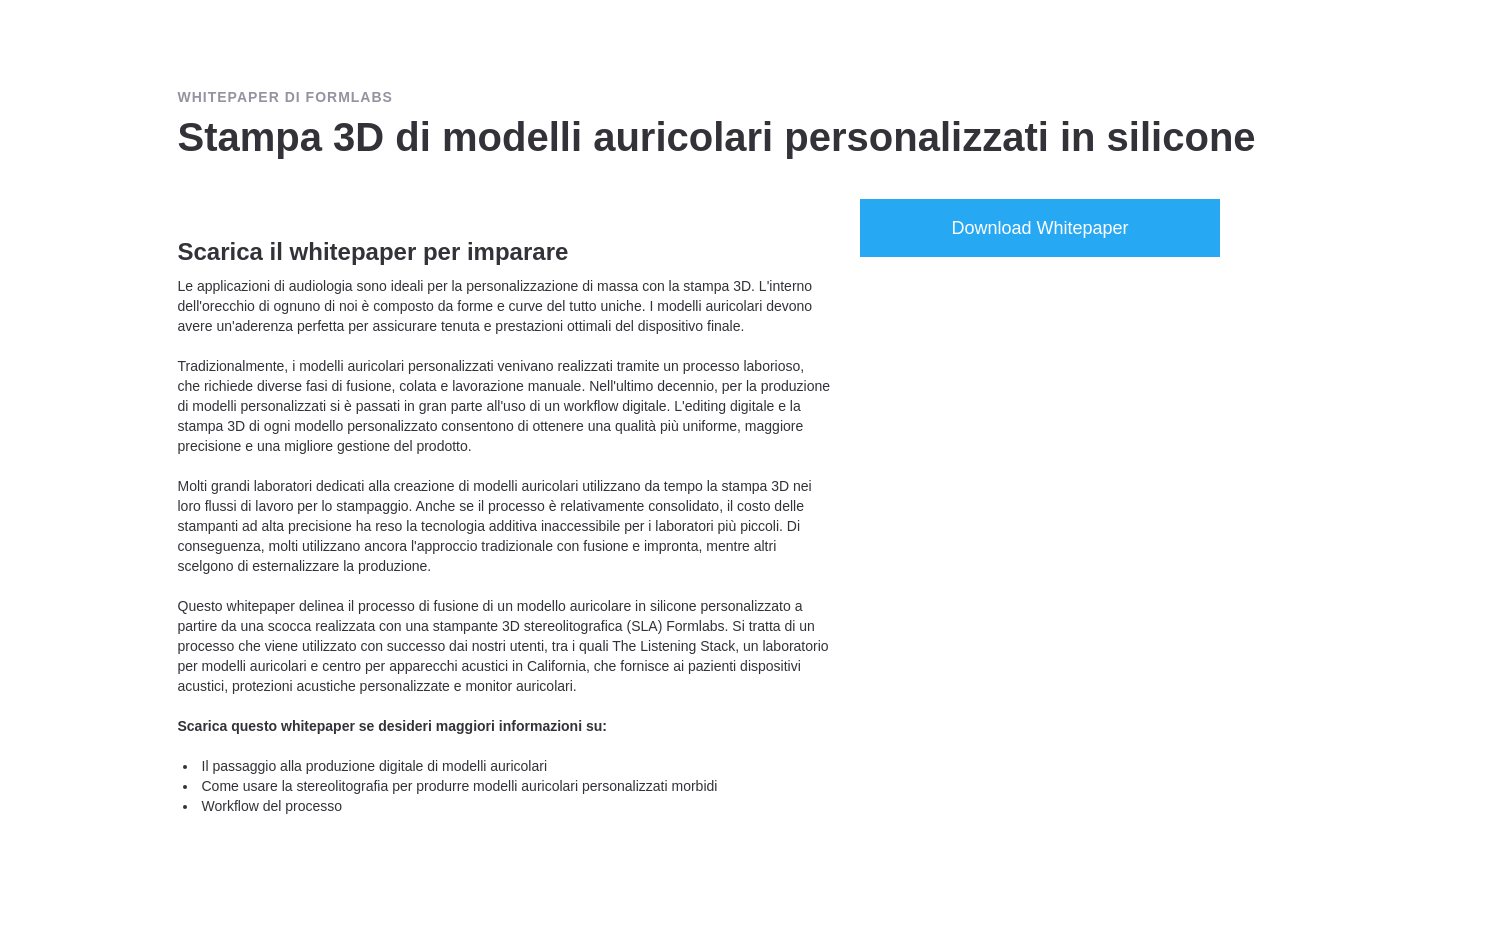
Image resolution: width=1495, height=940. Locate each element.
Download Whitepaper (1039, 228)
